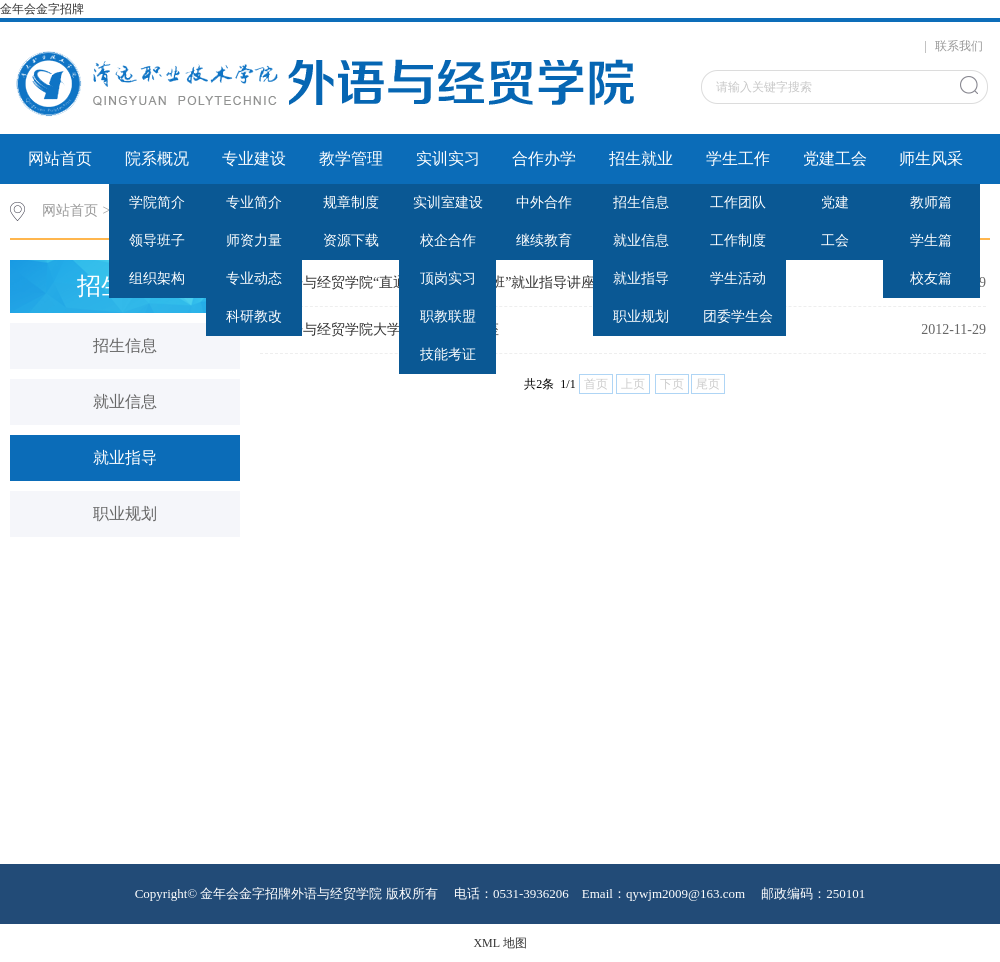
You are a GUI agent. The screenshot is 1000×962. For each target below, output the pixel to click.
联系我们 (959, 46)
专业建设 (254, 158)
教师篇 (931, 202)
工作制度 (738, 240)
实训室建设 (448, 202)
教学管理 (351, 158)
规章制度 (351, 202)
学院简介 (157, 202)
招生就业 (641, 158)
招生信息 (641, 202)
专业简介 (254, 202)
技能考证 (448, 354)
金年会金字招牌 (42, 9)
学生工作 (738, 158)
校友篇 (931, 278)
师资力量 (254, 240)
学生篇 (931, 240)
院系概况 (157, 158)
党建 (835, 202)
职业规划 (641, 316)
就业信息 (641, 240)
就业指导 (641, 278)
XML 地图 (499, 943)
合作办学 (544, 158)
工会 (835, 240)
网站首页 (60, 158)
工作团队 (738, 202)
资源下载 (351, 240)
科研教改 (254, 316)
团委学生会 (738, 316)
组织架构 (157, 278)
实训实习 (448, 158)
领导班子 (157, 240)
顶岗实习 (448, 278)
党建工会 (835, 158)
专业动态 (254, 278)
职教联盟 (448, 316)
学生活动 (738, 278)
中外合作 (544, 202)
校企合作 (448, 240)
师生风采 (931, 158)
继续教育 (544, 240)
